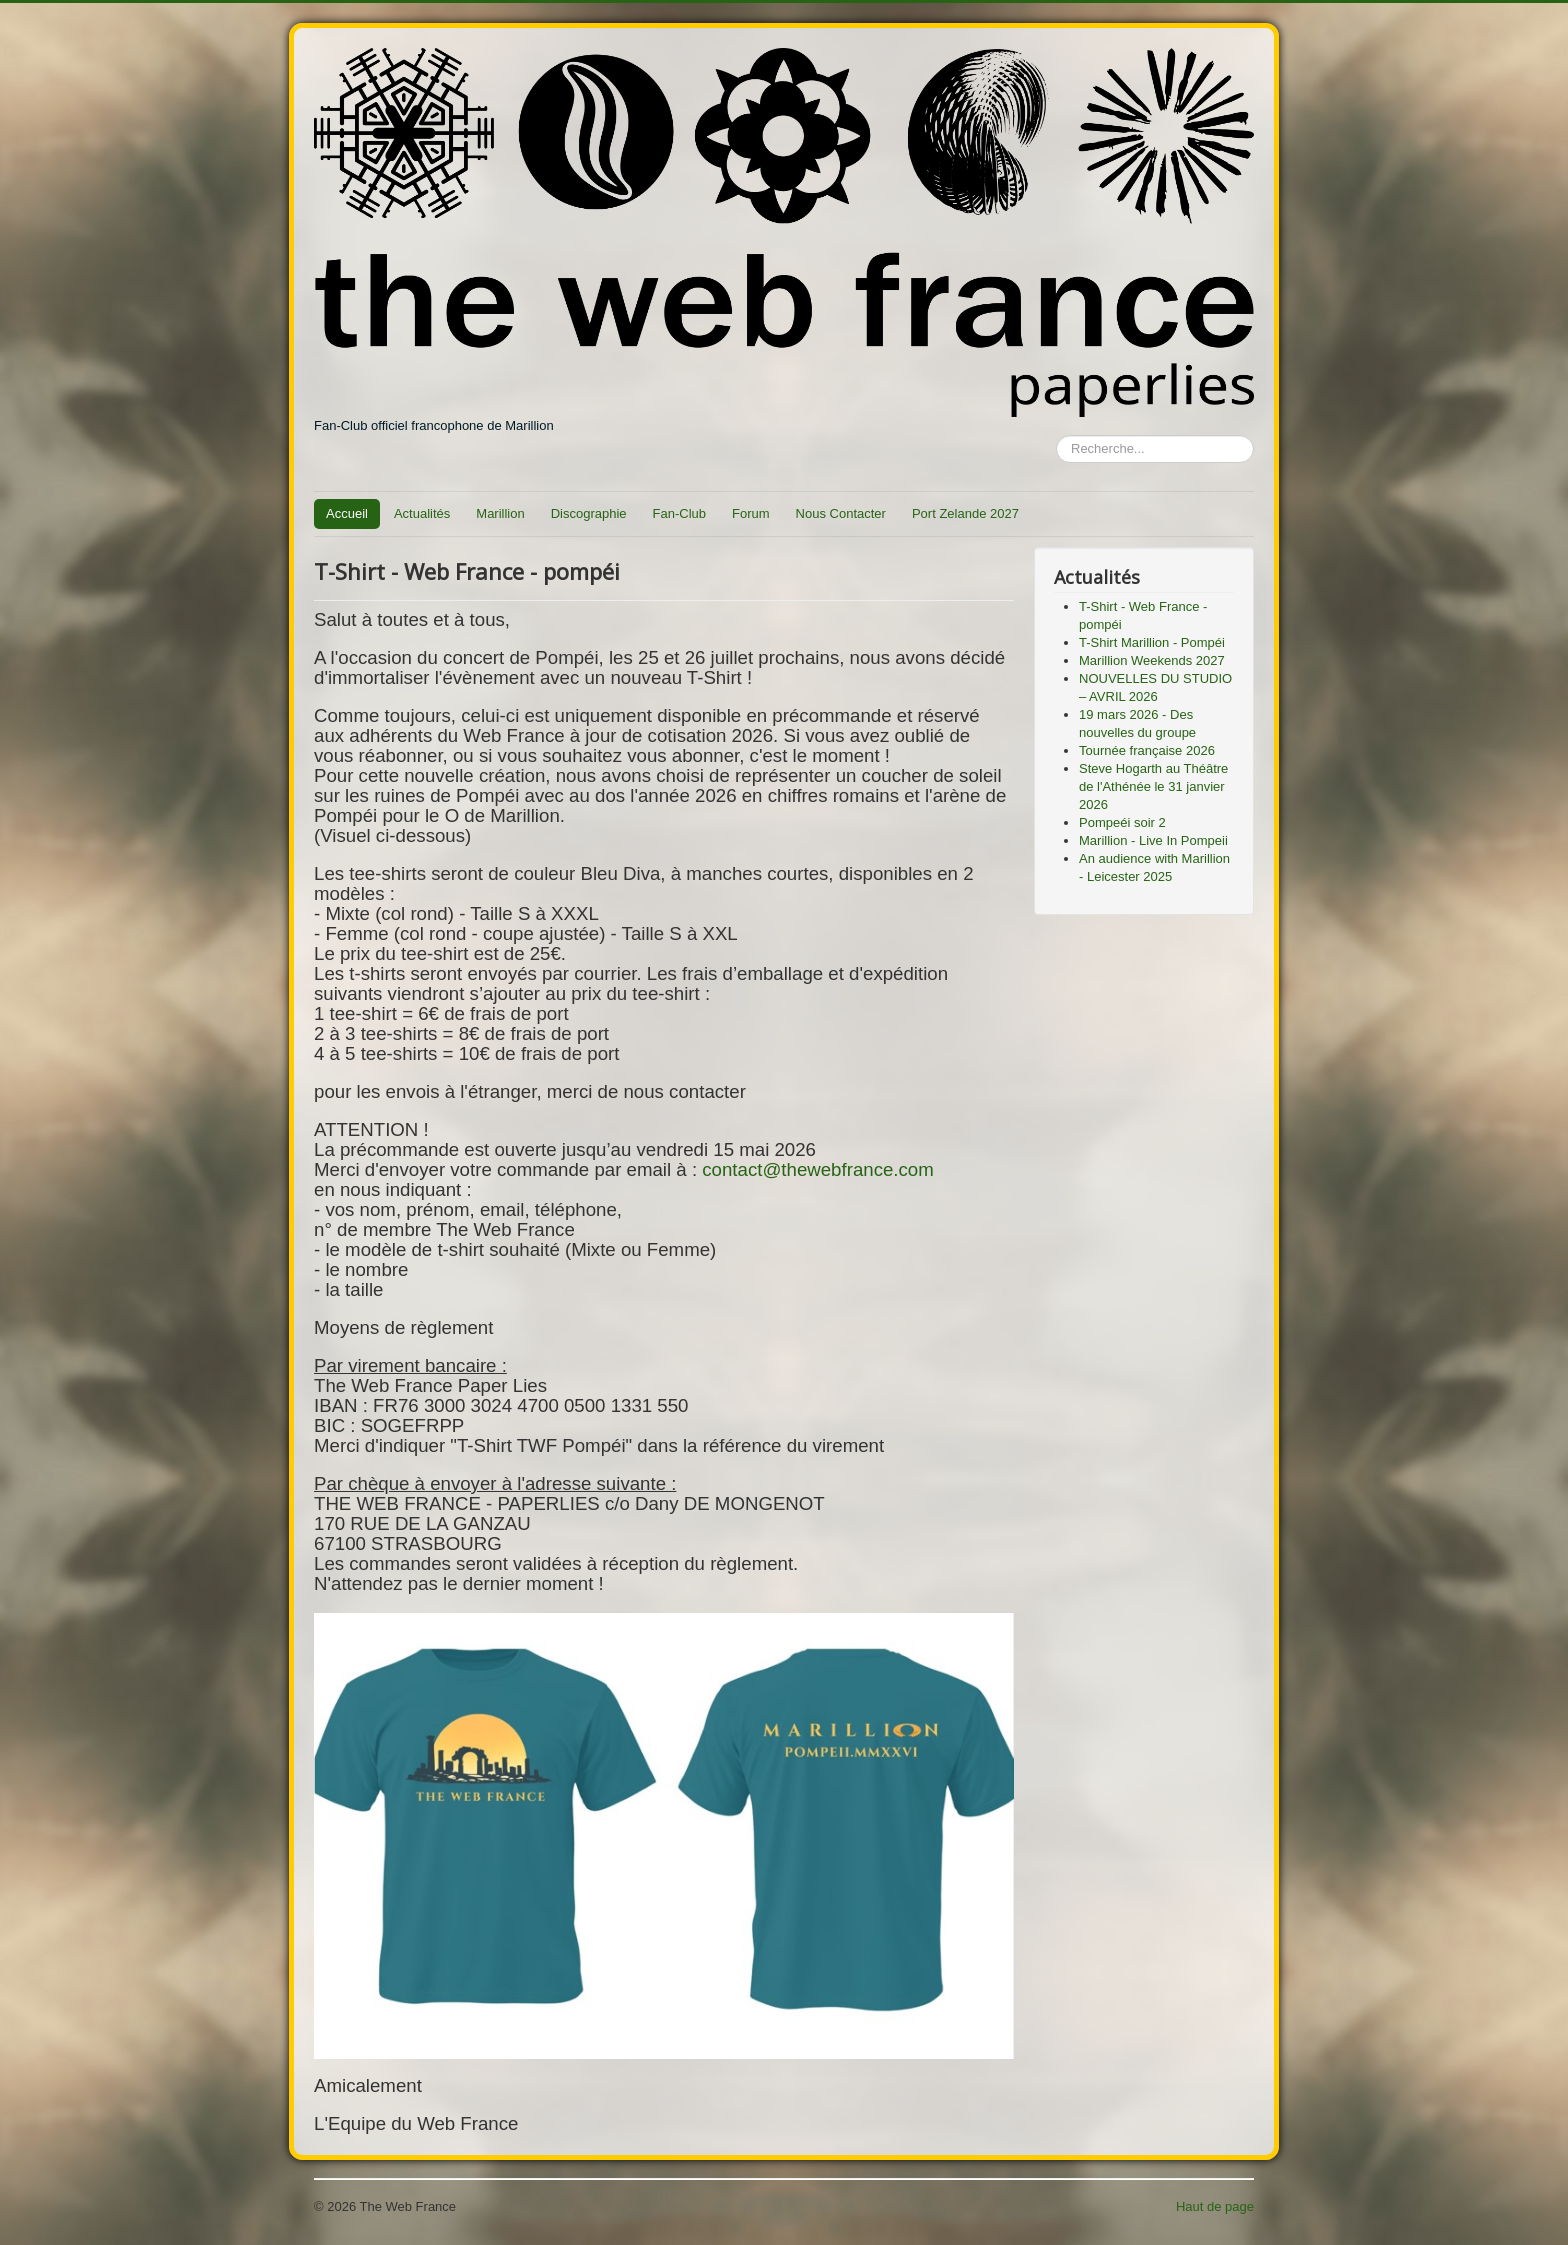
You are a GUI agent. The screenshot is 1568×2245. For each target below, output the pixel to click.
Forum (751, 513)
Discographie (589, 513)
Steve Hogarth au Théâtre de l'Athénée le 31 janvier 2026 (1153, 786)
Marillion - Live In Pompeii (1153, 840)
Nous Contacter (841, 513)
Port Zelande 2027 (965, 513)
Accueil (347, 513)
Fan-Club (679, 513)
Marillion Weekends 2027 (1152, 660)
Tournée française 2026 (1147, 750)
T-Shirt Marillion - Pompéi (1152, 642)
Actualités (422, 513)
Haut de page (1215, 2206)
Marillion (500, 513)
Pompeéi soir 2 (1122, 822)
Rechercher (1056, 435)
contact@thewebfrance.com (818, 1169)
